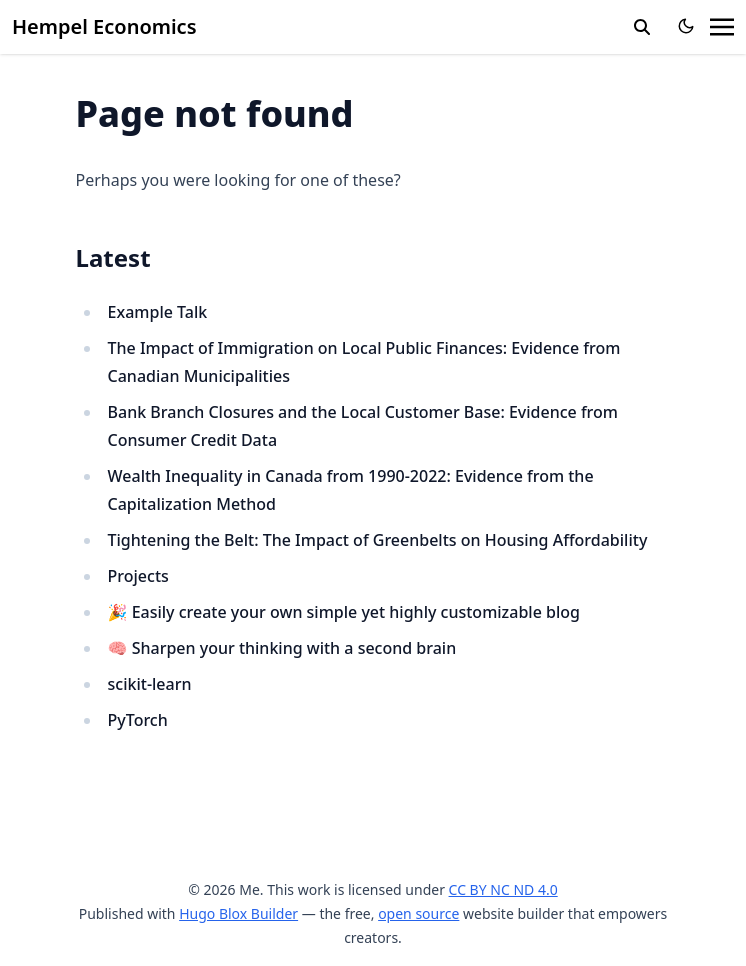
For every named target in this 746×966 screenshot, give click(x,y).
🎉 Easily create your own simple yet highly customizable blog (344, 612)
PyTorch (138, 720)
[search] (642, 27)
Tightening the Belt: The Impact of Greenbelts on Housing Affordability (378, 540)
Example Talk (158, 312)
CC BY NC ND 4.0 (503, 889)
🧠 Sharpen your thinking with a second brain (282, 648)
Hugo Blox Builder (238, 913)
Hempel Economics (104, 26)
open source (418, 913)
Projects (138, 576)
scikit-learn (150, 684)
